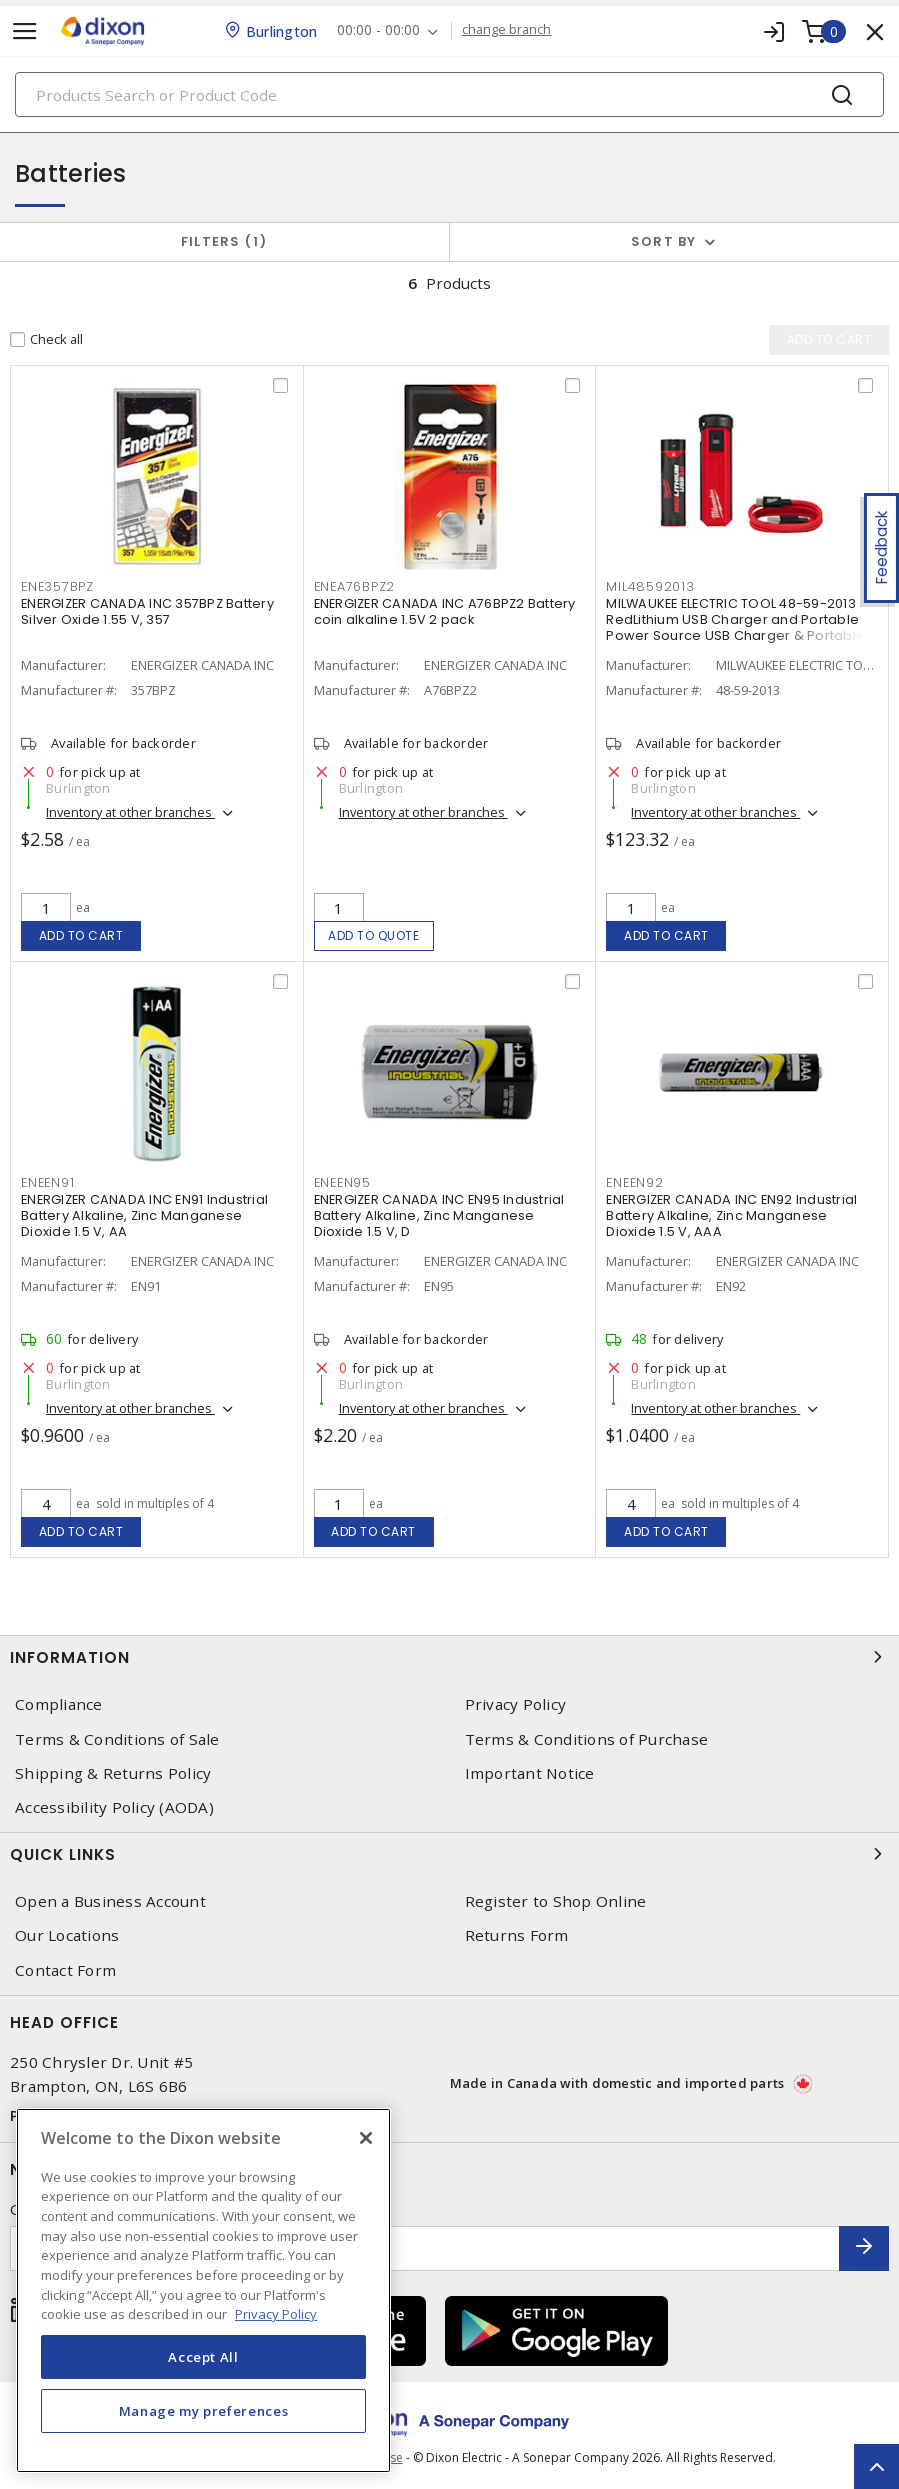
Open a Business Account (110, 1901)
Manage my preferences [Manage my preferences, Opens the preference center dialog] (204, 2411)
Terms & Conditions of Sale (117, 1739)
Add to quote (373, 935)
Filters (224, 241)
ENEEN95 (342, 1182)
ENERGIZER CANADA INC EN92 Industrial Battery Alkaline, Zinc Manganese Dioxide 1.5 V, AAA (731, 1215)
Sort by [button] (664, 241)
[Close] (366, 2138)
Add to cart (81, 935)
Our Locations (67, 1935)
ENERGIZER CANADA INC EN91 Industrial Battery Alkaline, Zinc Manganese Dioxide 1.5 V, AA (144, 1215)
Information (449, 1657)
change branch (506, 30)
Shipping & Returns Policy (113, 1773)
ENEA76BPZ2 (355, 586)
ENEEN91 (47, 1182)
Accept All (203, 2357)
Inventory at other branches (130, 812)
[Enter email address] (425, 2248)
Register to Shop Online (556, 1901)
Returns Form (517, 1935)
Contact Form (65, 1970)
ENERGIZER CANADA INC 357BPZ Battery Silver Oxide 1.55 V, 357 (147, 611)
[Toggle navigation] (25, 31)
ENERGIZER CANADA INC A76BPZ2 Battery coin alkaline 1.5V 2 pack (445, 611)
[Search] (449, 94)
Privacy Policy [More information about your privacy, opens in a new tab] (276, 2314)
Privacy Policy (516, 1704)
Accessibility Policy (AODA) (114, 1807)
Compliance (59, 1704)
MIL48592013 (650, 586)
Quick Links (449, 1854)
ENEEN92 (634, 1182)
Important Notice (530, 1773)
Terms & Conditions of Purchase (587, 1739)
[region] (203, 2290)
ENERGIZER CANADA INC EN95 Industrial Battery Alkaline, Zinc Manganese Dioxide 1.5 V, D (439, 1215)
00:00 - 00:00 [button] (378, 30)
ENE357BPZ (57, 586)
